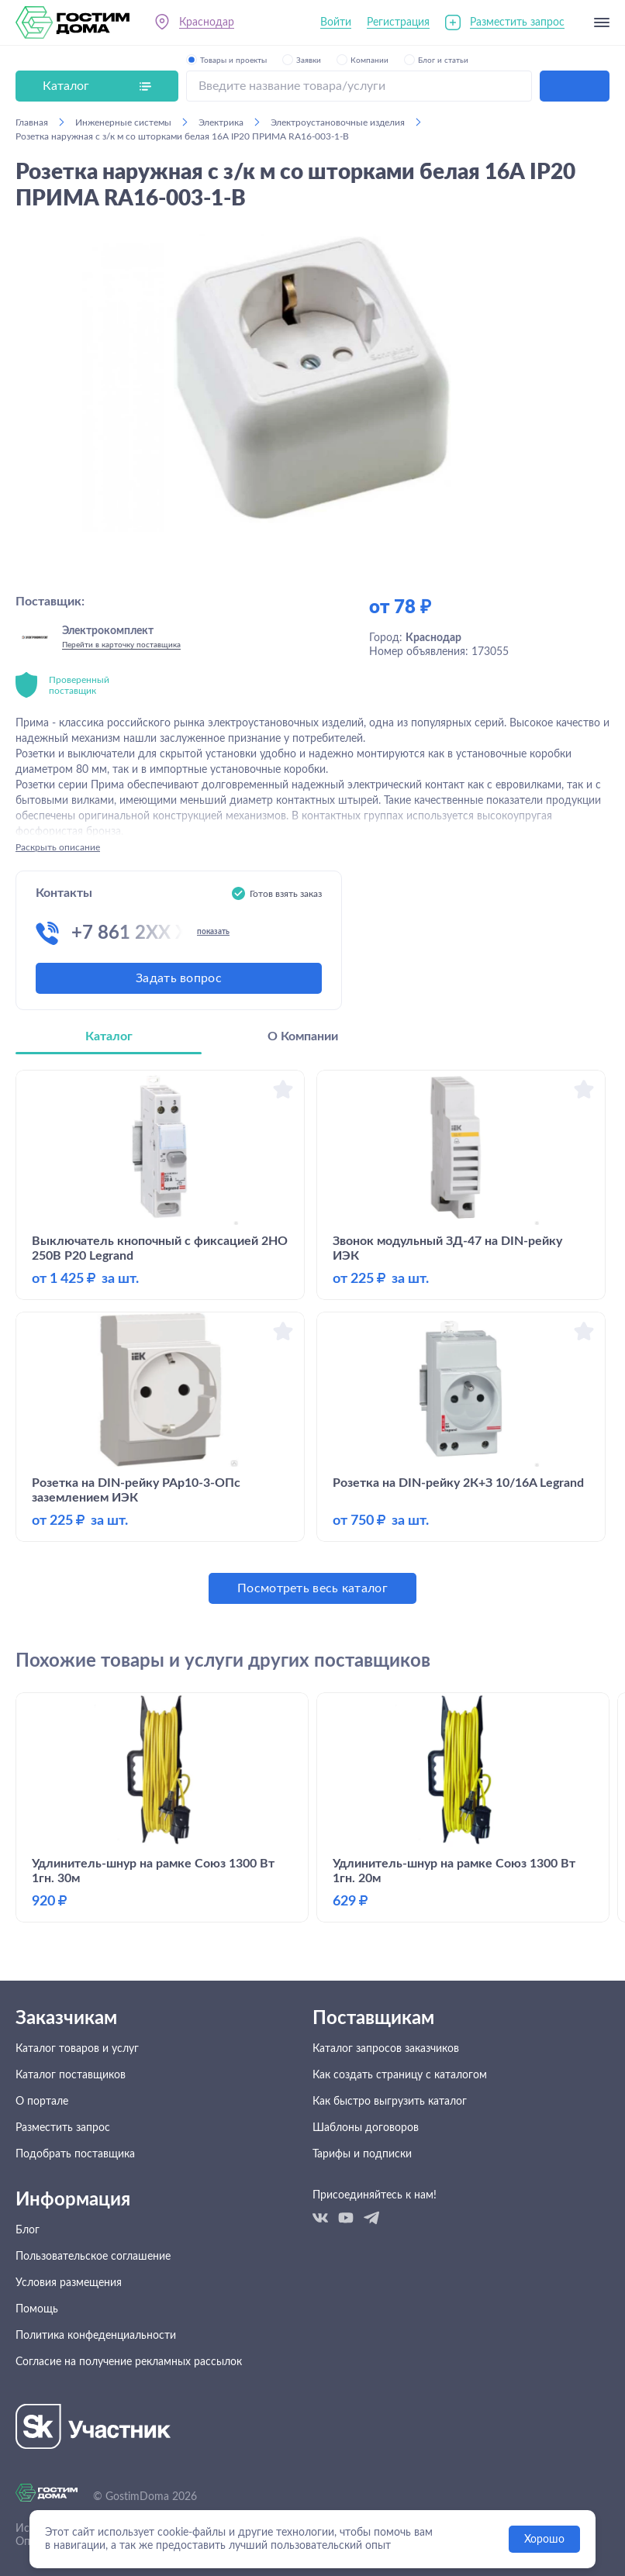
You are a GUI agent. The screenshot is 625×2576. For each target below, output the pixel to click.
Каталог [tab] (109, 1036)
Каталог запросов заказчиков (385, 2048)
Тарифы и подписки (362, 2154)
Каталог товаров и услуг (77, 2048)
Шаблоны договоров (365, 2128)
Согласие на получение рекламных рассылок (129, 2362)
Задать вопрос (179, 978)
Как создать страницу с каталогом (399, 2075)
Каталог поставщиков (71, 2075)
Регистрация (398, 22)
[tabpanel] (312, 1337)
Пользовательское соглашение (93, 2256)
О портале (42, 2101)
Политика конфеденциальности (96, 2335)
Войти (335, 22)
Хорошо (544, 2539)
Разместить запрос (517, 22)
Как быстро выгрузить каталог (389, 2101)
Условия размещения (69, 2283)
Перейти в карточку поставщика (121, 645)
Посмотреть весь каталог (312, 1588)
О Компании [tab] (303, 1036)
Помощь (37, 2309)
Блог (28, 2230)
